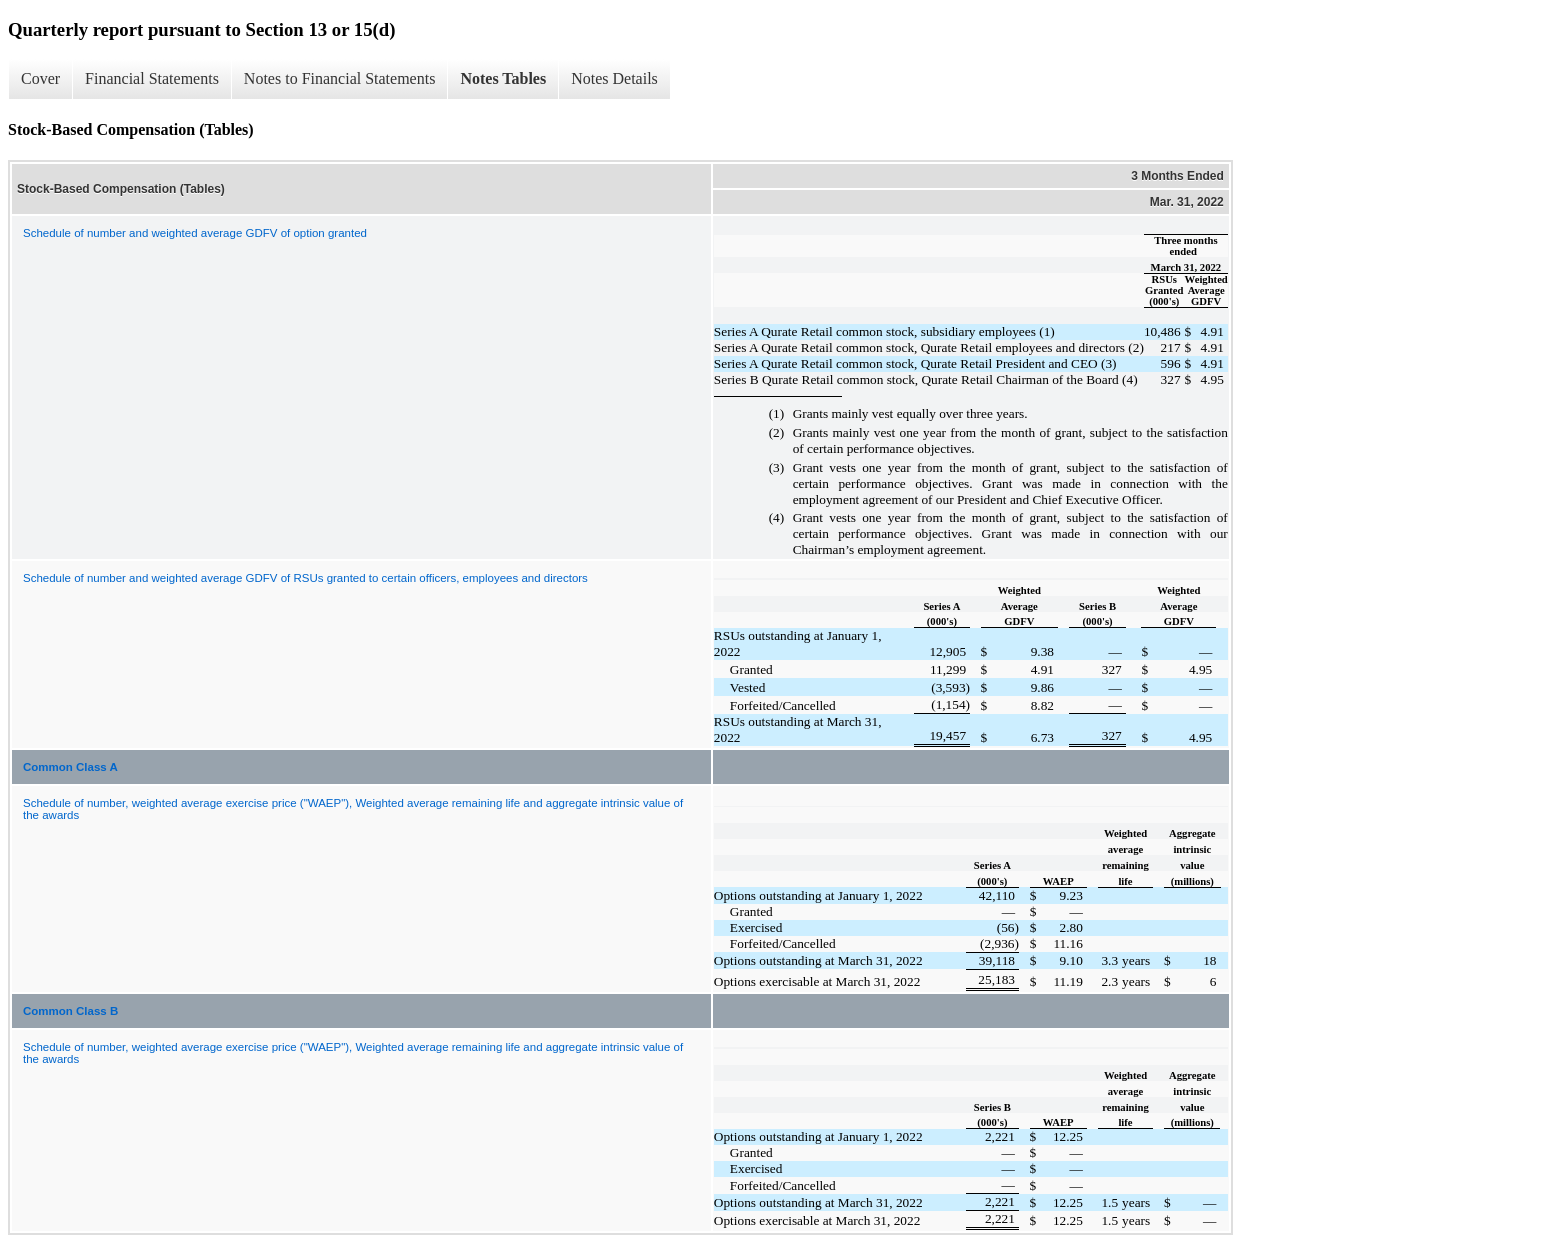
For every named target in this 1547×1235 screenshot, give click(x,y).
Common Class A (70, 767)
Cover (40, 78)
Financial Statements (152, 78)
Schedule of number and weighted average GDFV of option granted (195, 233)
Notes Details (614, 78)
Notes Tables (503, 78)
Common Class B (70, 1011)
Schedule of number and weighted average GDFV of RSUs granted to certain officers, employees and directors (305, 578)
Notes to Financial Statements (340, 78)
